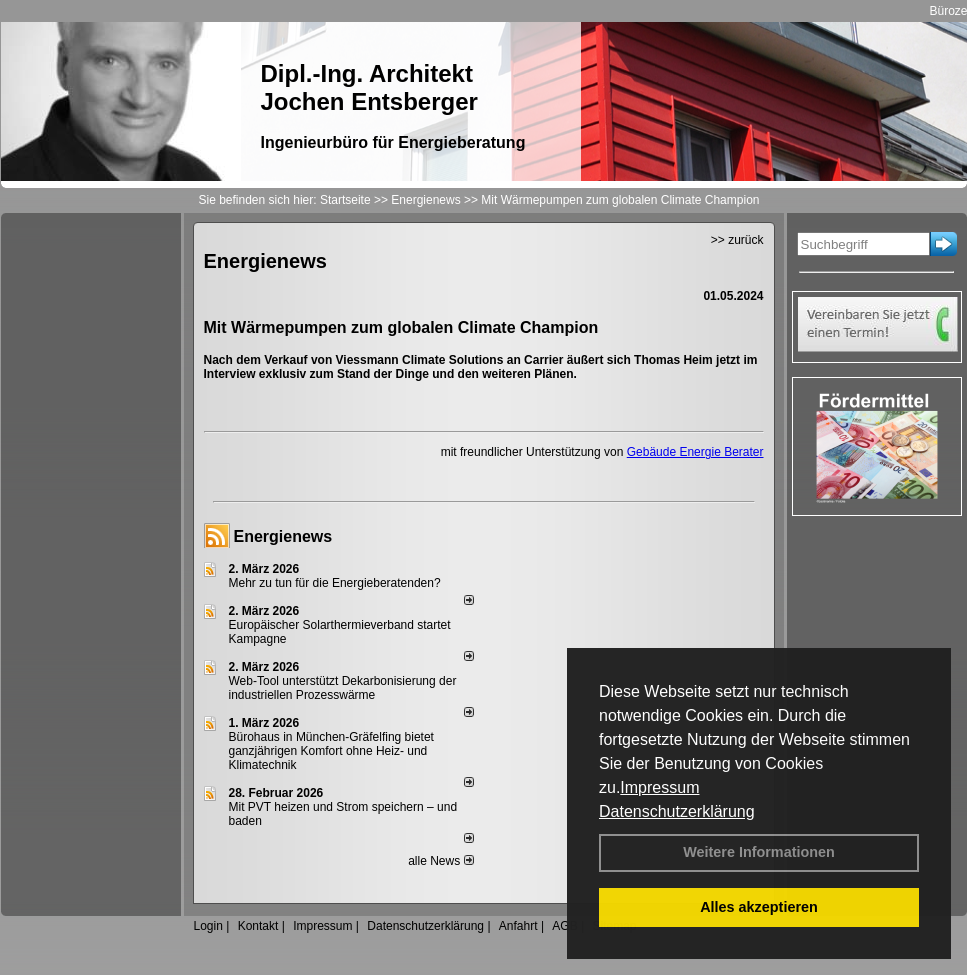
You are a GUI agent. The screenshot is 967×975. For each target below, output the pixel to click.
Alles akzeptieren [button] (759, 907)
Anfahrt (518, 926)
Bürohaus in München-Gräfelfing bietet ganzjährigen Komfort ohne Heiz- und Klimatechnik (331, 751)
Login (208, 926)
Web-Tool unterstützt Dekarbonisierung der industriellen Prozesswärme (343, 688)
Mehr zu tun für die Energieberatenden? (335, 583)
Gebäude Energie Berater (695, 452)
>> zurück (737, 240)
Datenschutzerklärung (677, 811)
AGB (564, 926)
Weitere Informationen (759, 852)
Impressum (659, 787)
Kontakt (258, 926)
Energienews (283, 536)
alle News (440, 861)
